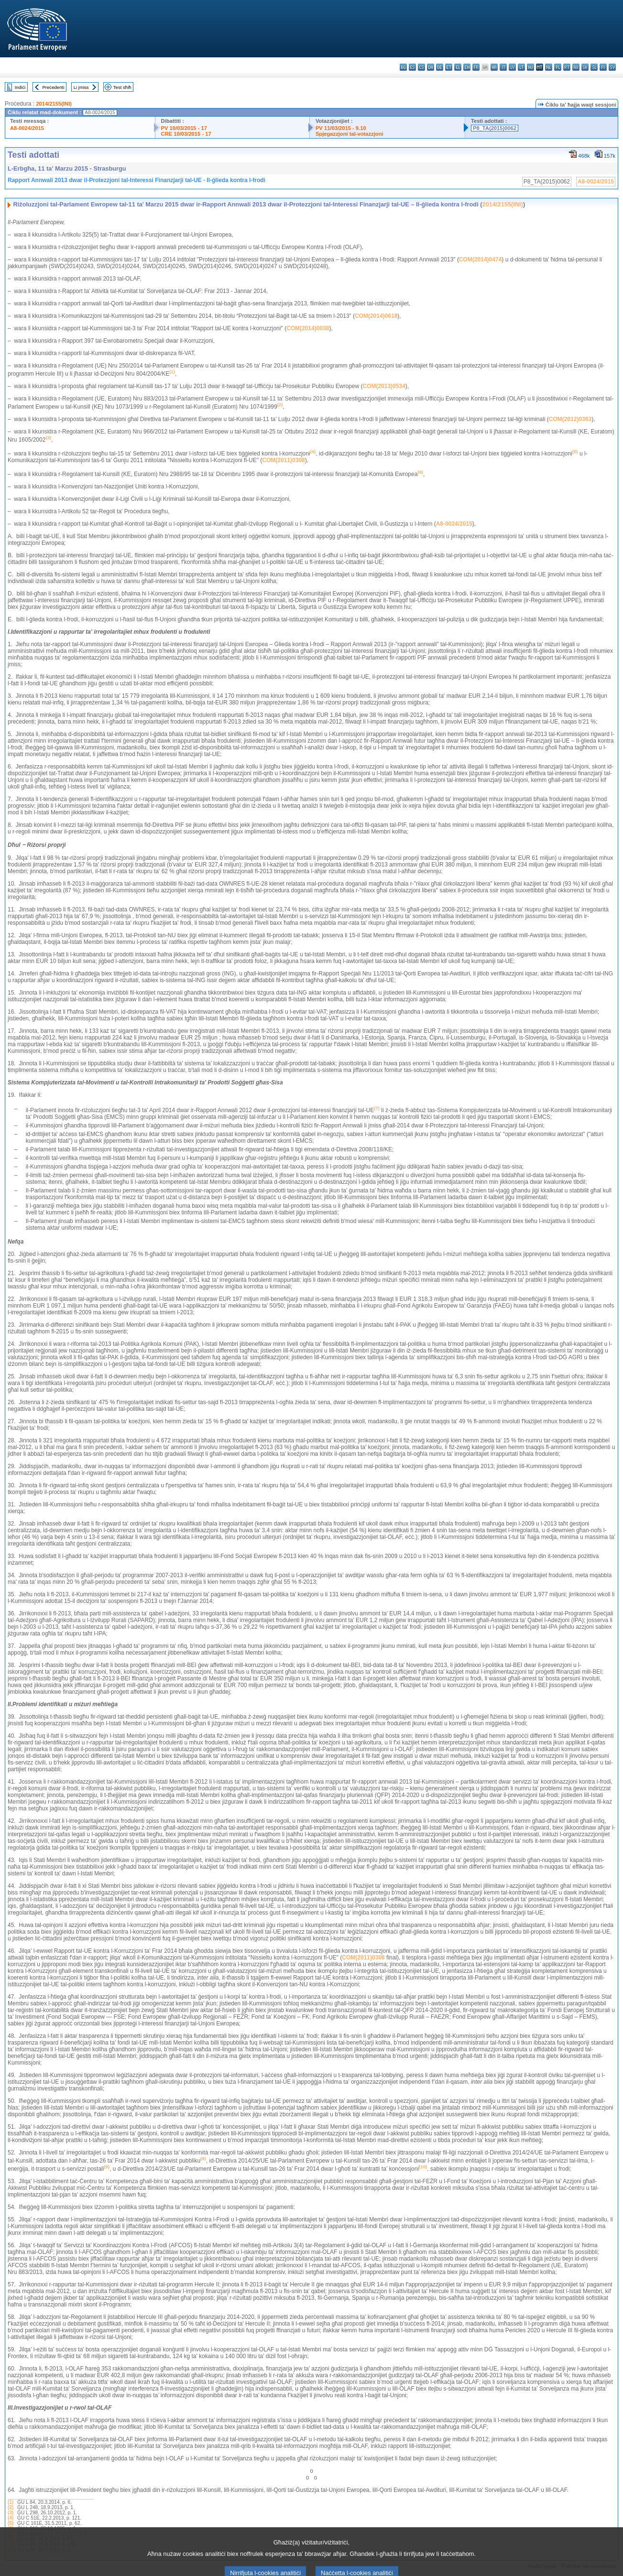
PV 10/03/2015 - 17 (184, 128)
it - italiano (503, 67)
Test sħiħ (122, 87)
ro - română (575, 67)
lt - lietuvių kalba (521, 67)
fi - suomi (603, 67)
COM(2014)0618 (376, 316)
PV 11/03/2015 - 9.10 (341, 128)
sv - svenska (612, 67)
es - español (412, 67)
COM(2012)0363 (570, 419)
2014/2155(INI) (54, 104)
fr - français (476, 67)
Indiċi (20, 87)
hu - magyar (530, 67)
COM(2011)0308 (283, 460)
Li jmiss (81, 87)
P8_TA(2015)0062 (494, 128)
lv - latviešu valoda (512, 67)
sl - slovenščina (594, 67)
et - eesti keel (448, 67)
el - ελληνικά (457, 67)
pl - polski (557, 67)
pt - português (566, 67)
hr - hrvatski (494, 67)
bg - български (403, 67)
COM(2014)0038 (307, 328)
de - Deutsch (439, 67)
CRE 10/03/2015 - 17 (186, 134)
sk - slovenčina (585, 67)
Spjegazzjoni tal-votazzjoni (349, 134)
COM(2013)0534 (383, 386)
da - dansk (430, 67)
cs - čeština (421, 67)
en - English (466, 67)
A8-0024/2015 (27, 128)
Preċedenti (53, 87)
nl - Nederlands (548, 67)
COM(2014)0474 (480, 259)
